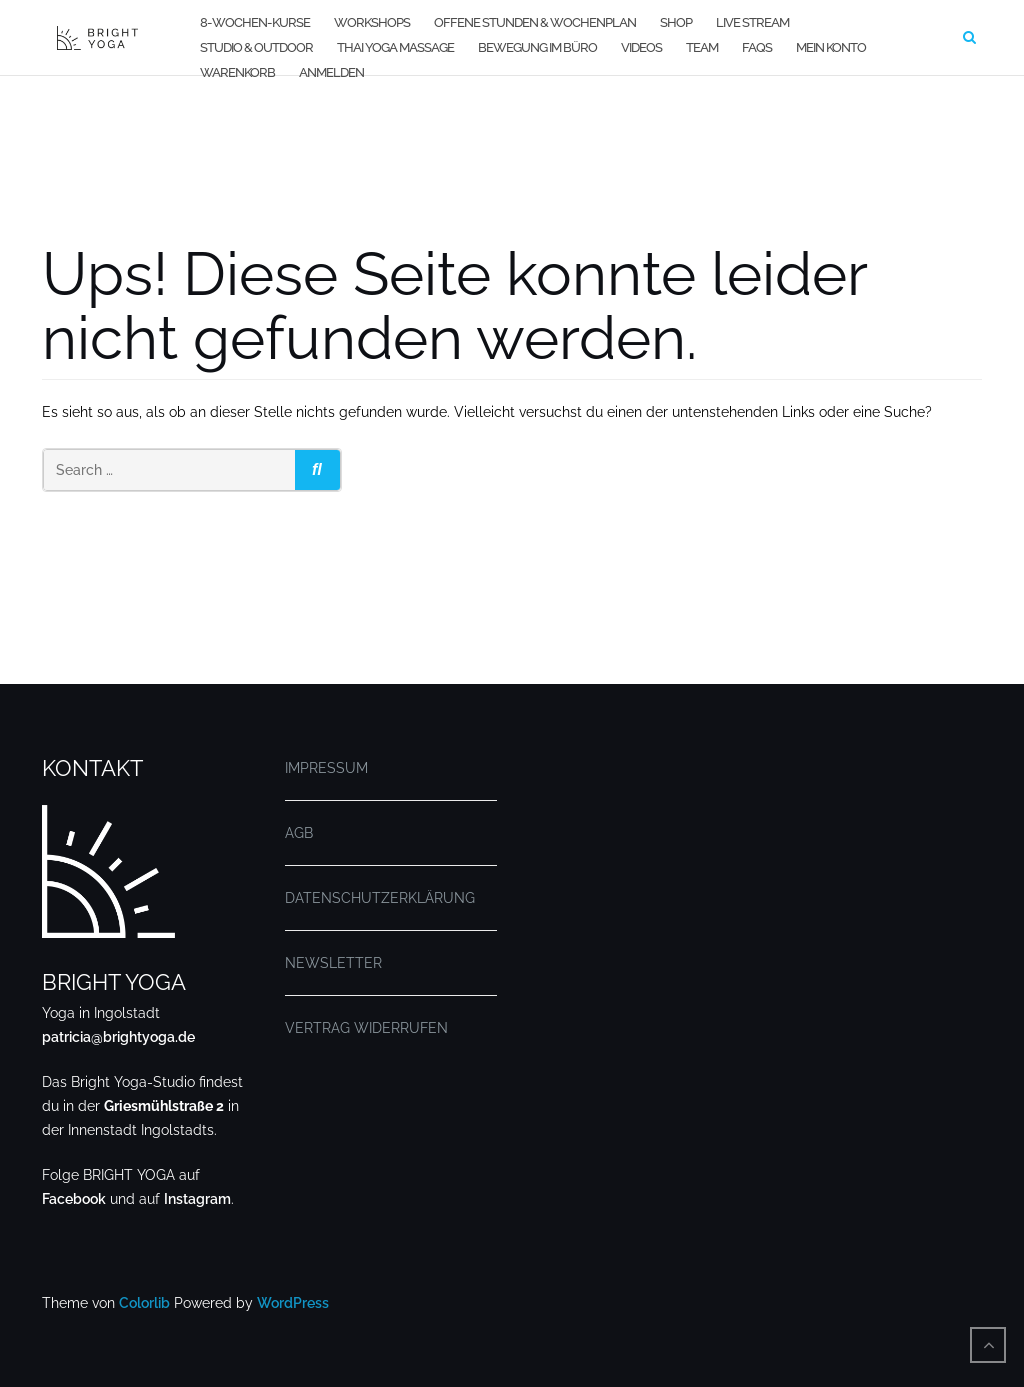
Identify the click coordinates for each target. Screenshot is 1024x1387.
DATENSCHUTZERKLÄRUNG (380, 898)
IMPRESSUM (326, 768)
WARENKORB (237, 72)
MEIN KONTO (831, 47)
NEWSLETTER (333, 963)
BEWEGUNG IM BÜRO (537, 47)
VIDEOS (641, 47)
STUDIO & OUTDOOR (256, 47)
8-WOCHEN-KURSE (255, 22)
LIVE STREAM (752, 22)
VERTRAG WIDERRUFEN (366, 1028)
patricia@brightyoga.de (118, 1037)
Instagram (197, 1199)
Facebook (74, 1199)
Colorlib (144, 1303)
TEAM (702, 47)
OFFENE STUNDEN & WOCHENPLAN (535, 22)
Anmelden (331, 72)
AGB (299, 833)
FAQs (757, 47)
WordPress (293, 1303)
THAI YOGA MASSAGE (395, 47)
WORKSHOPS (372, 22)
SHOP (676, 22)
